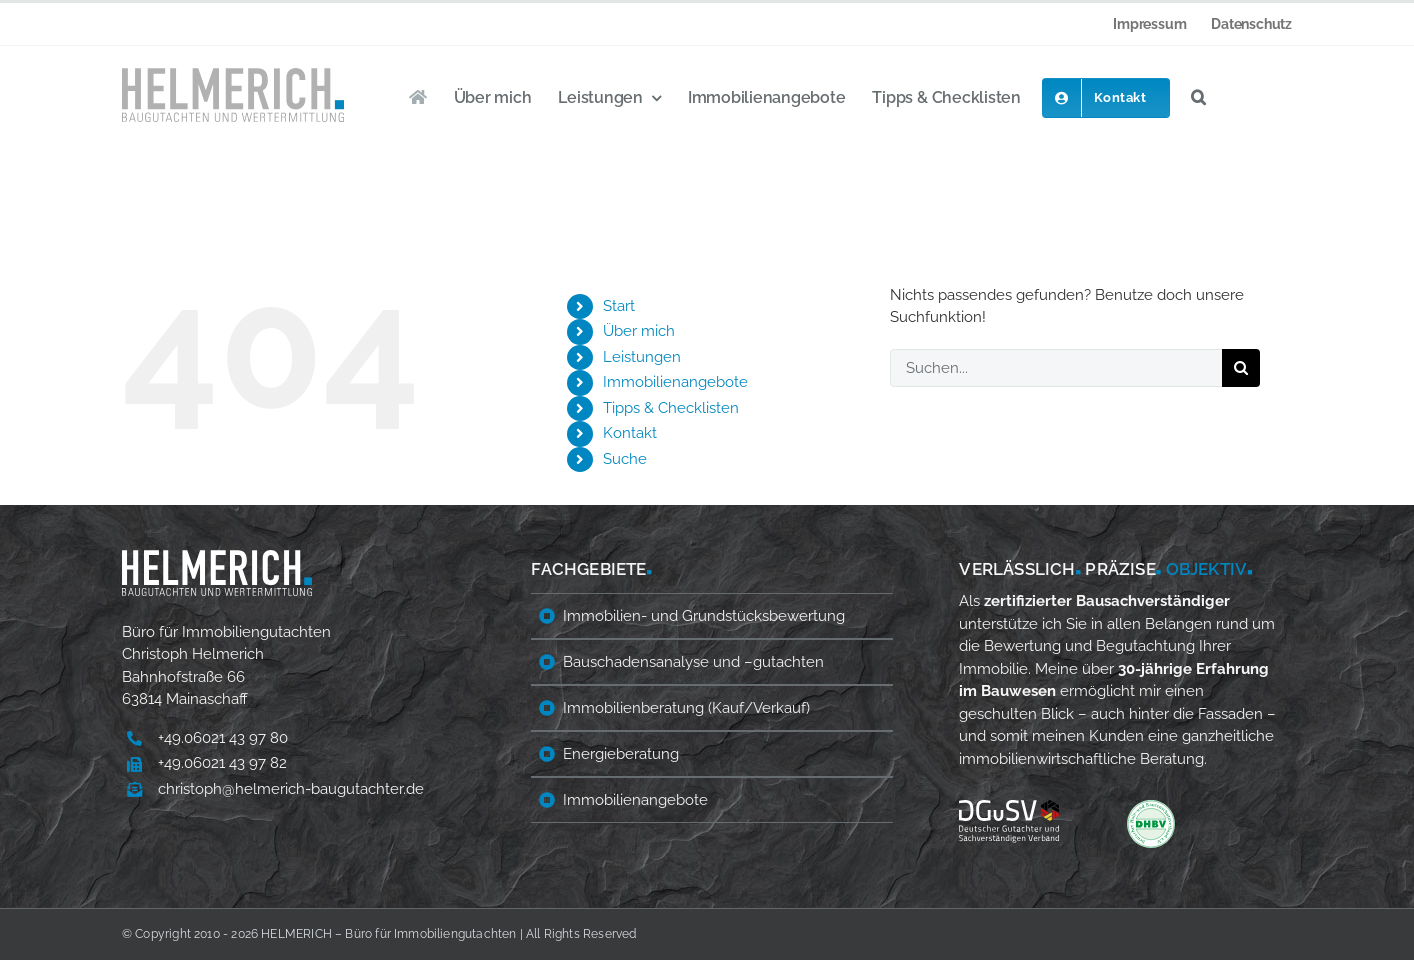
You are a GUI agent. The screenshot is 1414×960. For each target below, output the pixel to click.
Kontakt (630, 433)
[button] (1198, 97)
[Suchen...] (1056, 368)
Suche (625, 459)
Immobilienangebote (675, 382)
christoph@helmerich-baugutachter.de (291, 789)
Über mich (639, 331)
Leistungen (642, 357)
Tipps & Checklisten (671, 408)
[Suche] (1241, 368)
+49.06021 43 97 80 (223, 738)
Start (619, 306)
